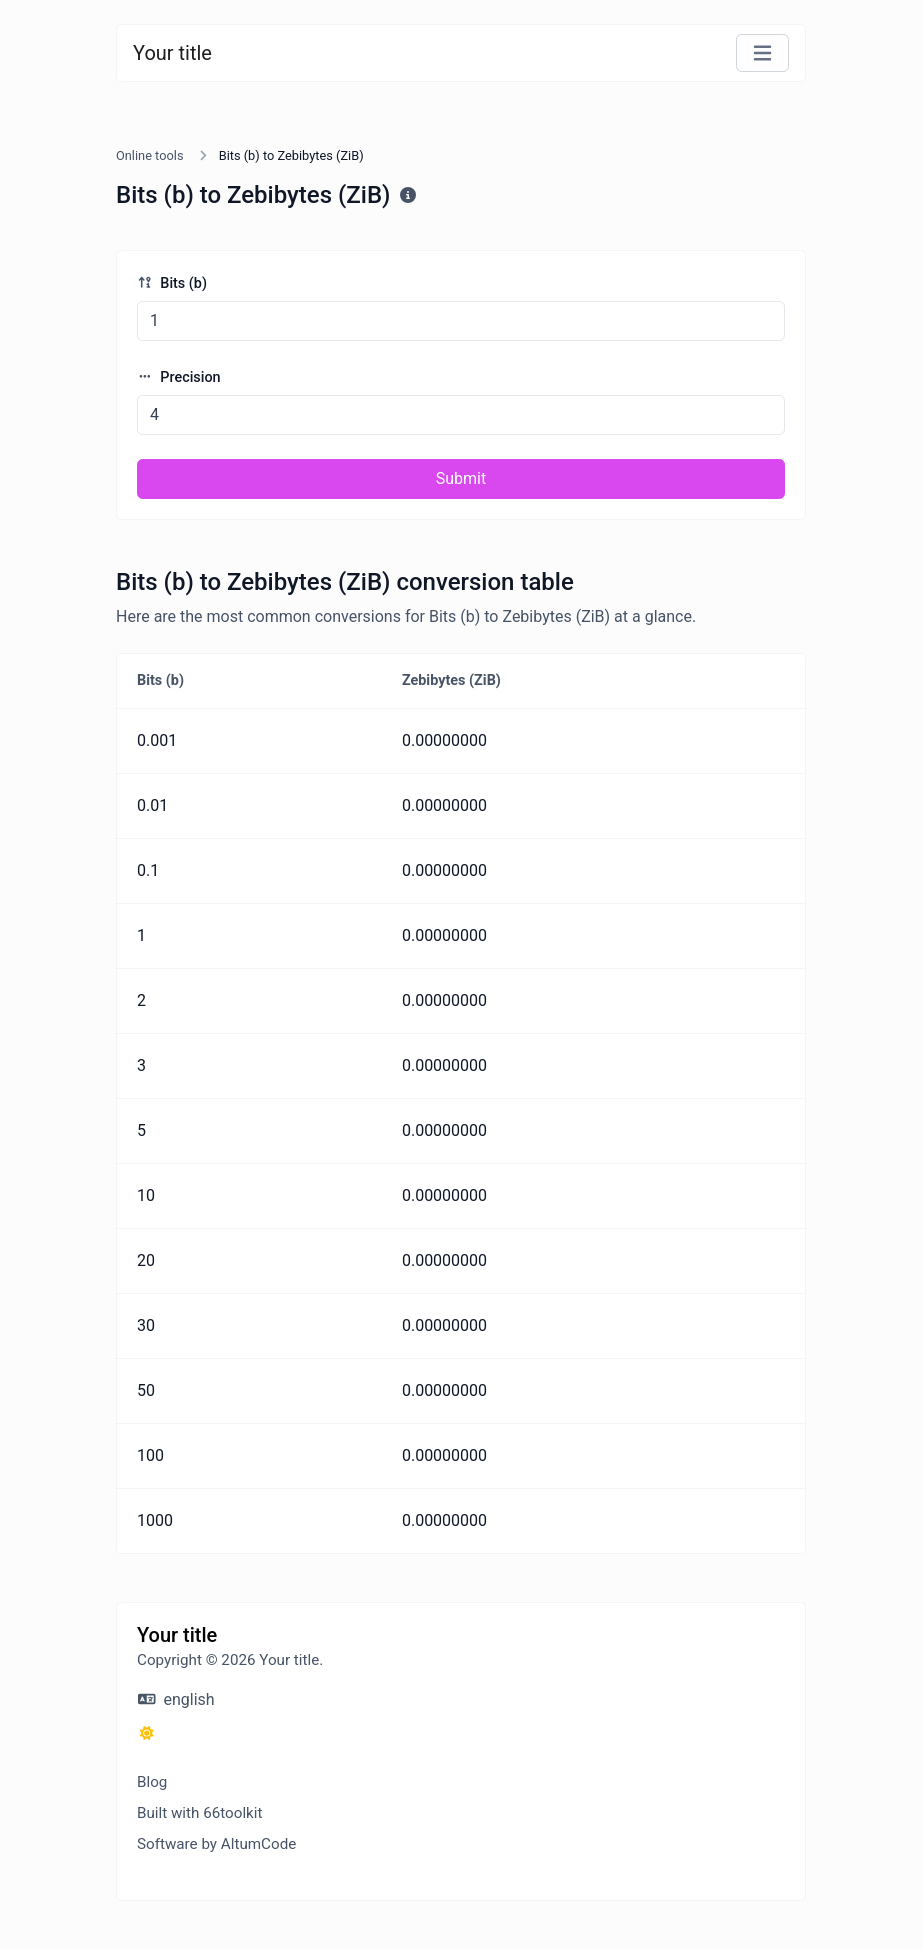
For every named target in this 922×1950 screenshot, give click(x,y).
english (176, 1699)
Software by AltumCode (216, 1844)
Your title (172, 53)
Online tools (150, 155)
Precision (179, 377)
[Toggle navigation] (762, 53)
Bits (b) (172, 283)
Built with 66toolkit (199, 1813)
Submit (461, 478)
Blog (152, 1782)
